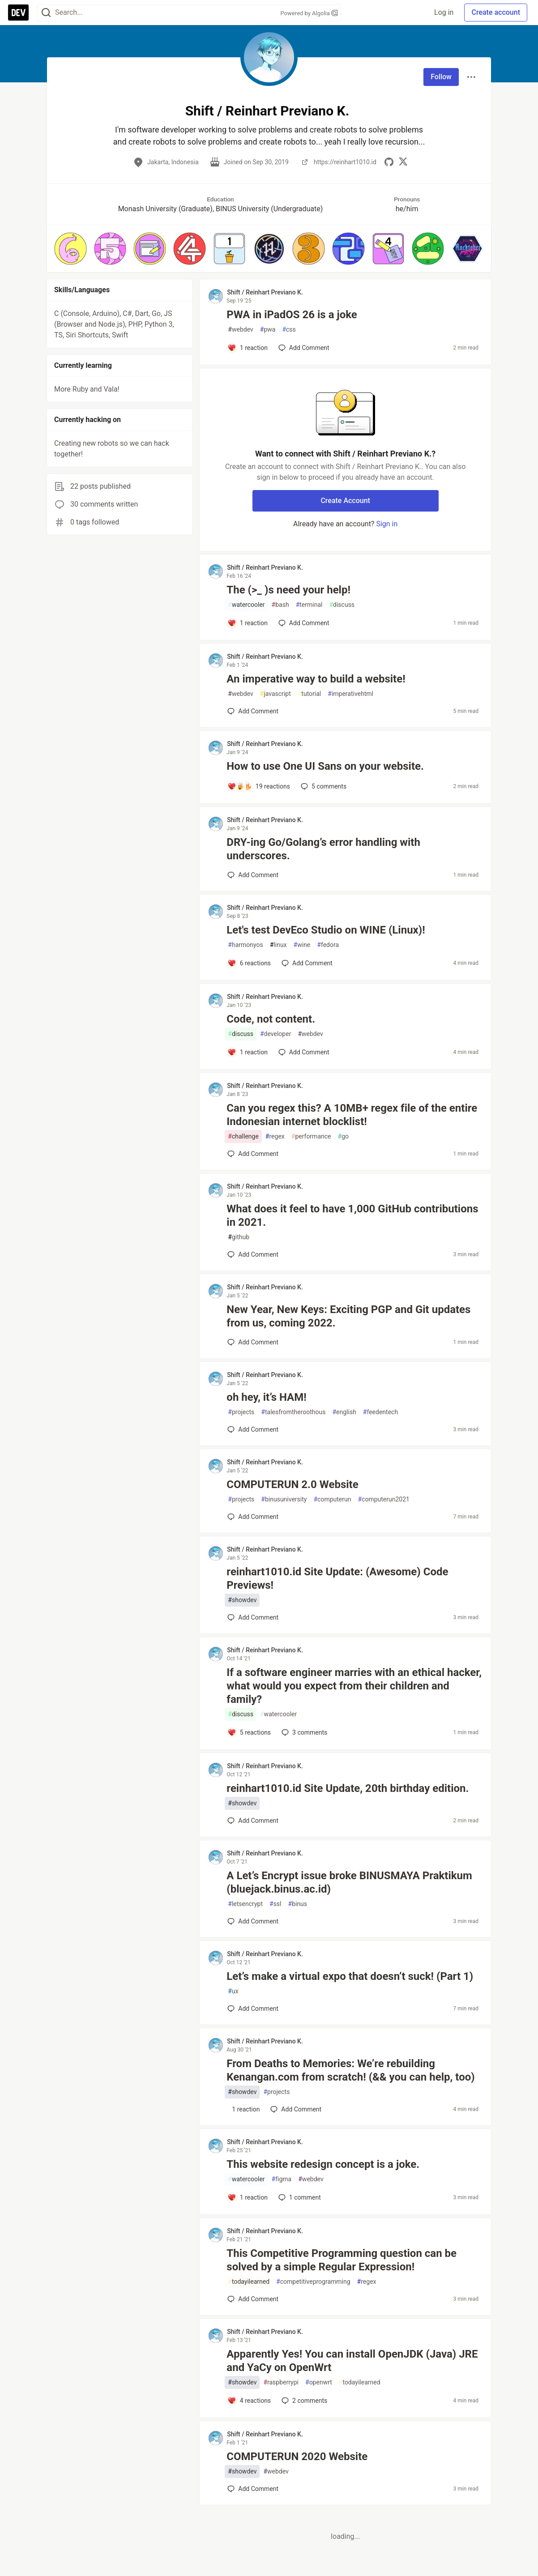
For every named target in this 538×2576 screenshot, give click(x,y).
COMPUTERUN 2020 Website (296, 2456)
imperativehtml (350, 694)
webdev (240, 329)
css (288, 329)
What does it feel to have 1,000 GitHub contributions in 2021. (352, 1215)
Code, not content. (270, 1019)
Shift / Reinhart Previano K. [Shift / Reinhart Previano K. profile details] (265, 292)
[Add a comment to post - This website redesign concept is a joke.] (247, 2197)
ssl (275, 1904)
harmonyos (245, 945)
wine (302, 945)
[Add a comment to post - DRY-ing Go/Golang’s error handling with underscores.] (253, 875)
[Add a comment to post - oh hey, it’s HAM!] (253, 1429)
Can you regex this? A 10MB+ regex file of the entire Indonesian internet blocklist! (351, 1115)
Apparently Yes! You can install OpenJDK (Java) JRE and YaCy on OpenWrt (352, 2361)
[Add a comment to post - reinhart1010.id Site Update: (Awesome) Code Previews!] (253, 1617)
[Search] (46, 12)
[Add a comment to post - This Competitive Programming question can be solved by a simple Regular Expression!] (253, 2299)
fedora (328, 945)
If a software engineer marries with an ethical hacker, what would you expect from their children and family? (354, 1686)
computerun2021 (383, 1499)
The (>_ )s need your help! (288, 590)
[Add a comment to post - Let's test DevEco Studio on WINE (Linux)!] (249, 963)
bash (280, 605)
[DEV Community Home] (18, 12)
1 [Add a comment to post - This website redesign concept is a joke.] (299, 2197)
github (238, 1237)
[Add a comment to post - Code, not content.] (247, 1052)
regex (275, 1136)
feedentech (380, 1412)
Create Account (345, 500)
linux (278, 945)
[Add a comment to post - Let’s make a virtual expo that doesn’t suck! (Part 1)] (253, 2008)
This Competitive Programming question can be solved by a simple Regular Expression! (341, 2260)
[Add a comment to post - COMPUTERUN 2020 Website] (253, 2489)
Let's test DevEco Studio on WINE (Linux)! (325, 930)
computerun (332, 1499)
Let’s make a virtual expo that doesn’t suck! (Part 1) (349, 1976)
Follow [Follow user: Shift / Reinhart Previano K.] (441, 77)
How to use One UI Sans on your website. (325, 766)
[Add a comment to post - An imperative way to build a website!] (253, 711)
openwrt (318, 2382)
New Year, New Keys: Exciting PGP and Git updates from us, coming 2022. (348, 1316)
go (343, 1136)
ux (233, 1991)
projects (241, 1412)
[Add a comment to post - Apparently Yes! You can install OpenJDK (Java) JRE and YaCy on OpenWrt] (249, 2401)
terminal (309, 605)
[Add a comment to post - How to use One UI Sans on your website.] (258, 786)
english (344, 1412)
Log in (443, 12)
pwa (268, 329)
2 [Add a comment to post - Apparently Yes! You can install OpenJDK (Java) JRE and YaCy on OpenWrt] (303, 2400)
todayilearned (248, 2281)
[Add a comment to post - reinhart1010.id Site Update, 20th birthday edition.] (253, 1820)
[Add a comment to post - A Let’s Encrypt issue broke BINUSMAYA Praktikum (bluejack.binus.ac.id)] (253, 1921)
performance (311, 1136)
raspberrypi (281, 2382)
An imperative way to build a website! (315, 679)
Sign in (386, 524)
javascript (275, 694)
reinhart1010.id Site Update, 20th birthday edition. (347, 1788)
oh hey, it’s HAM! (266, 1397)
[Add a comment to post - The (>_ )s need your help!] (247, 623)
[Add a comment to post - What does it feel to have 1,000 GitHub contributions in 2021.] (253, 1254)
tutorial (309, 694)
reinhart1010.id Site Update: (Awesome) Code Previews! (337, 1578)
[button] (70, 248)
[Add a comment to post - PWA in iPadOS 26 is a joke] (247, 348)
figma (282, 2179)
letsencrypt (245, 1904)
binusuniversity (284, 1499)
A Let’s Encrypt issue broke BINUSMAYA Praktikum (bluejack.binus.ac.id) (349, 1882)
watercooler (246, 605)
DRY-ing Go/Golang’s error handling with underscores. (323, 849)
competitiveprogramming (313, 2281)
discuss (341, 605)
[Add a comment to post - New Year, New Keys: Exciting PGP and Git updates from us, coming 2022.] (253, 1342)
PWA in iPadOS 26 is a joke (291, 314)
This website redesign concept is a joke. (322, 2164)
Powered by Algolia (308, 13)
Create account (495, 12)
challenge (243, 1136)
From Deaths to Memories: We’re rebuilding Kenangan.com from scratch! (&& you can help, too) (350, 2070)
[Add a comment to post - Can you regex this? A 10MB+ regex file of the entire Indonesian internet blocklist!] (253, 1154)
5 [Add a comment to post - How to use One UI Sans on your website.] (322, 786)
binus (297, 1904)
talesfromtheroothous (293, 1412)
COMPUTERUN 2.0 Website (292, 1484)
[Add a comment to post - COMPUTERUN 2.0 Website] (253, 1517)
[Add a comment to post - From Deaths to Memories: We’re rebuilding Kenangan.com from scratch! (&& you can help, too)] (243, 2109)
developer (275, 1034)
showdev (242, 1600)
